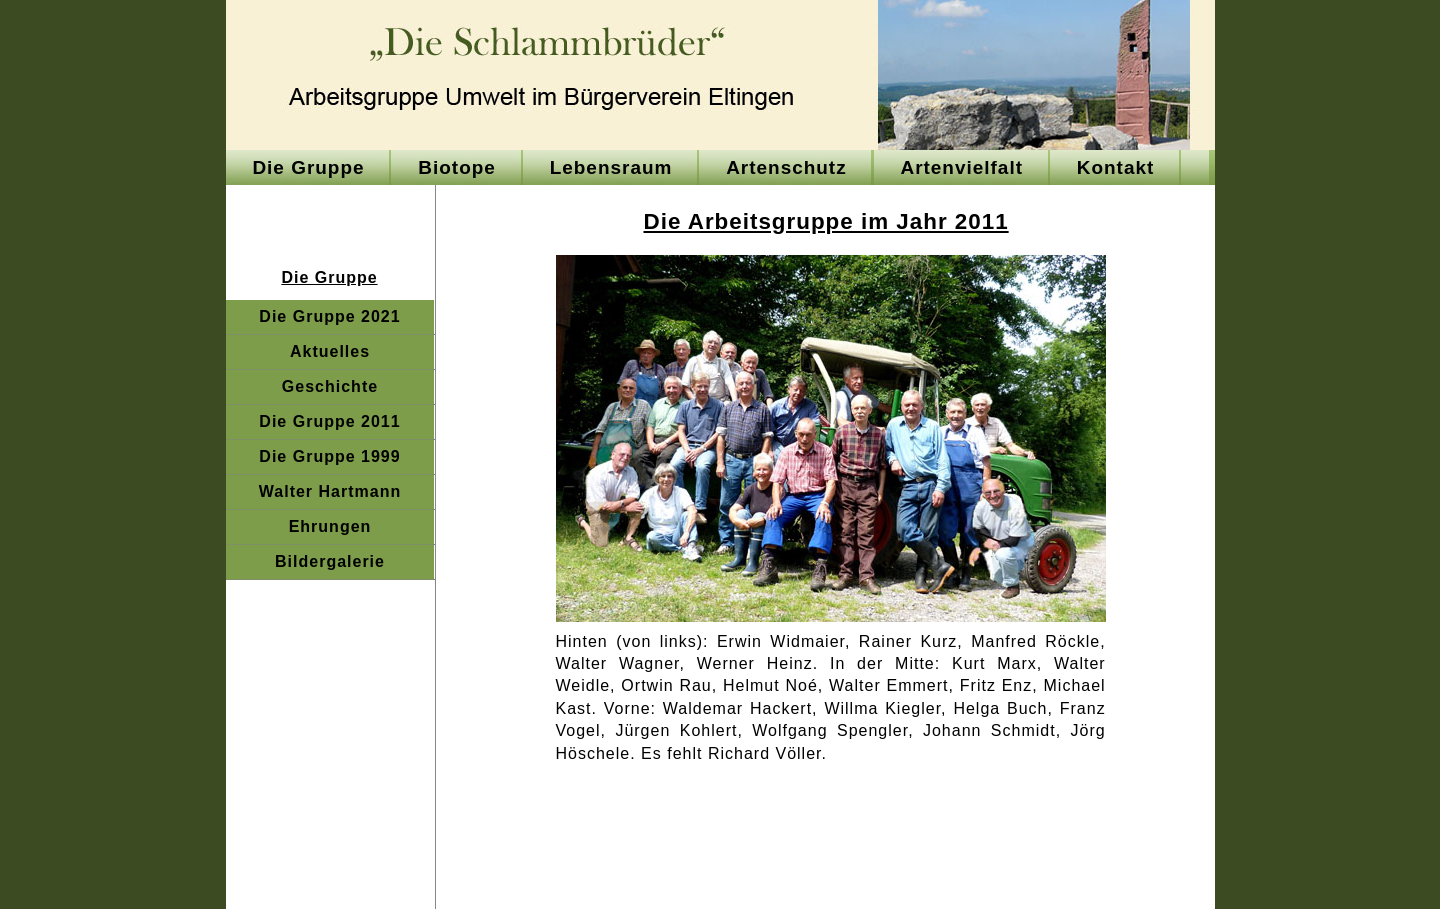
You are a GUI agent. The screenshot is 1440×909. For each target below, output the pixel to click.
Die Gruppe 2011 (329, 421)
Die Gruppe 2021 (329, 316)
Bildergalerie (330, 561)
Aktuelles (330, 351)
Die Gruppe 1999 (329, 456)
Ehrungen (330, 526)
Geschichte (330, 386)
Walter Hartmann (330, 491)
